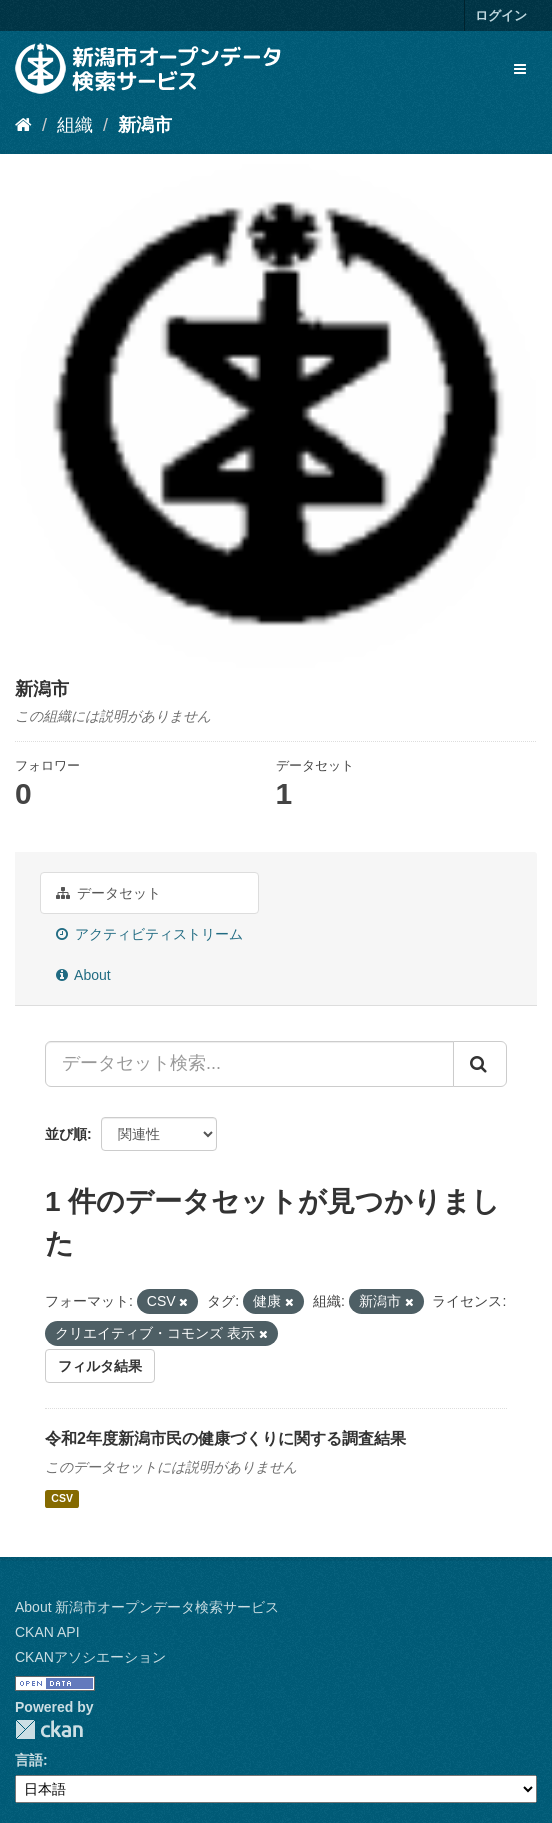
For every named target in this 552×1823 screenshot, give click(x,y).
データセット (108, 893)
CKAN (49, 1729)
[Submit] (480, 1064)
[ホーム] (23, 125)
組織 (75, 125)
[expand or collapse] (520, 69)
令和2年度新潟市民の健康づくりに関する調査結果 (225, 1438)
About (83, 975)
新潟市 (145, 125)
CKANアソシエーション (90, 1657)
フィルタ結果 (100, 1366)
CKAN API (47, 1632)
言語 (29, 1760)
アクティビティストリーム (149, 934)
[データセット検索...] (249, 1064)
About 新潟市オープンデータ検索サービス (147, 1607)
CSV (62, 1498)
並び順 (66, 1134)
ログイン (501, 15)
